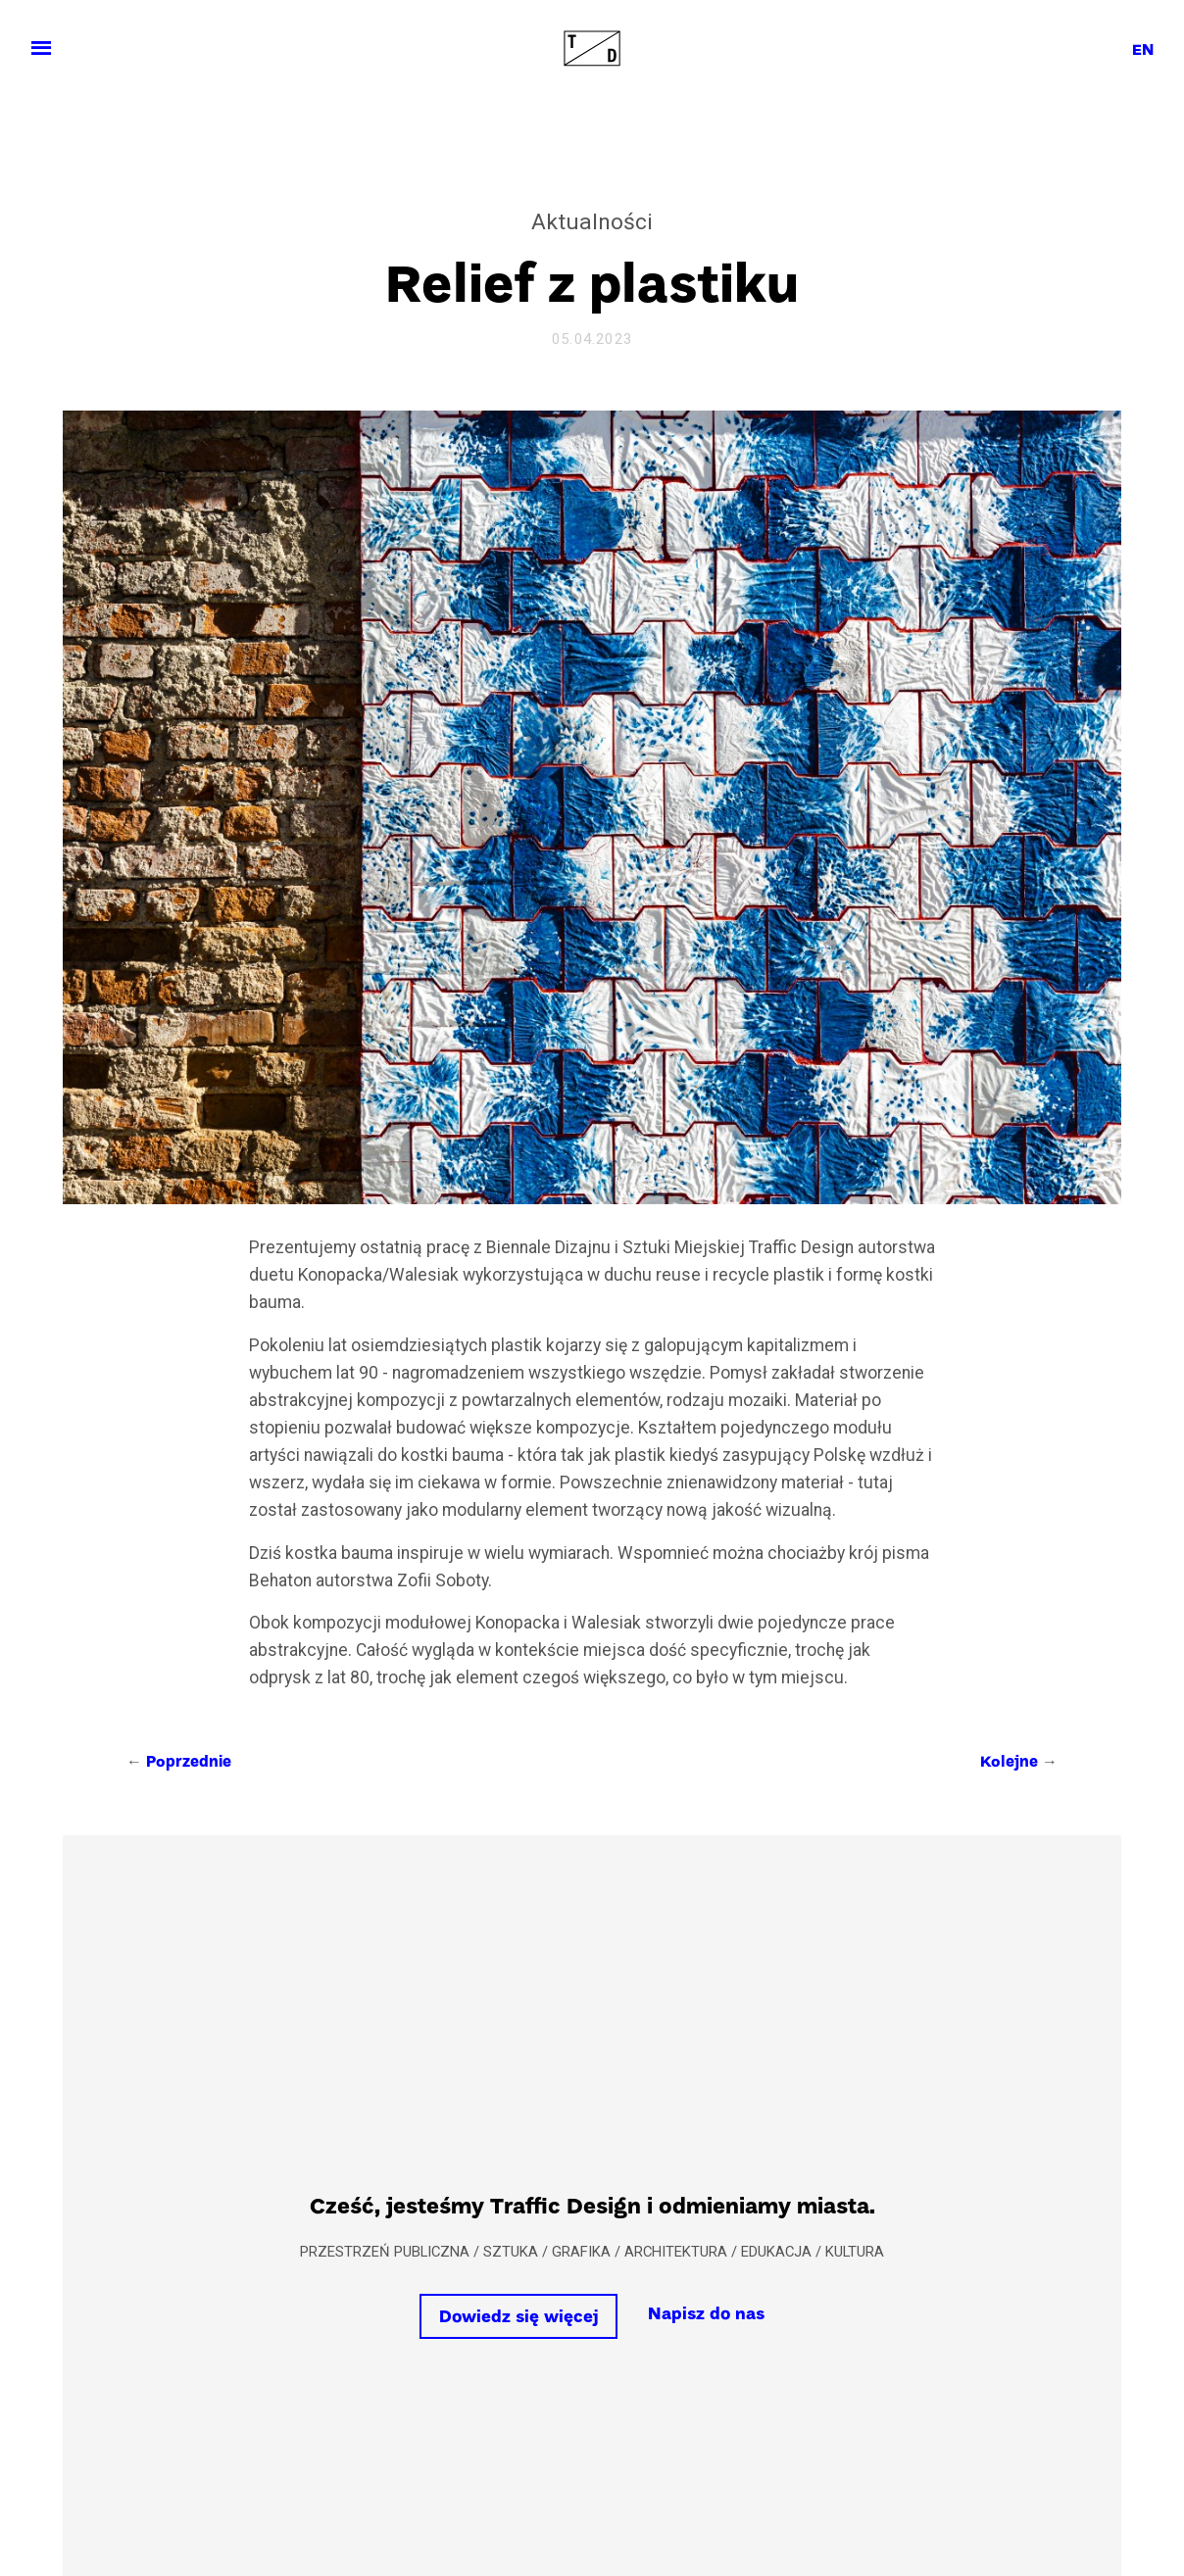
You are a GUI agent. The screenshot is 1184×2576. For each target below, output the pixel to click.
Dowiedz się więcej (519, 2317)
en (1143, 51)
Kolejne (1009, 1763)
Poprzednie (188, 1763)
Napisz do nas (706, 2315)
